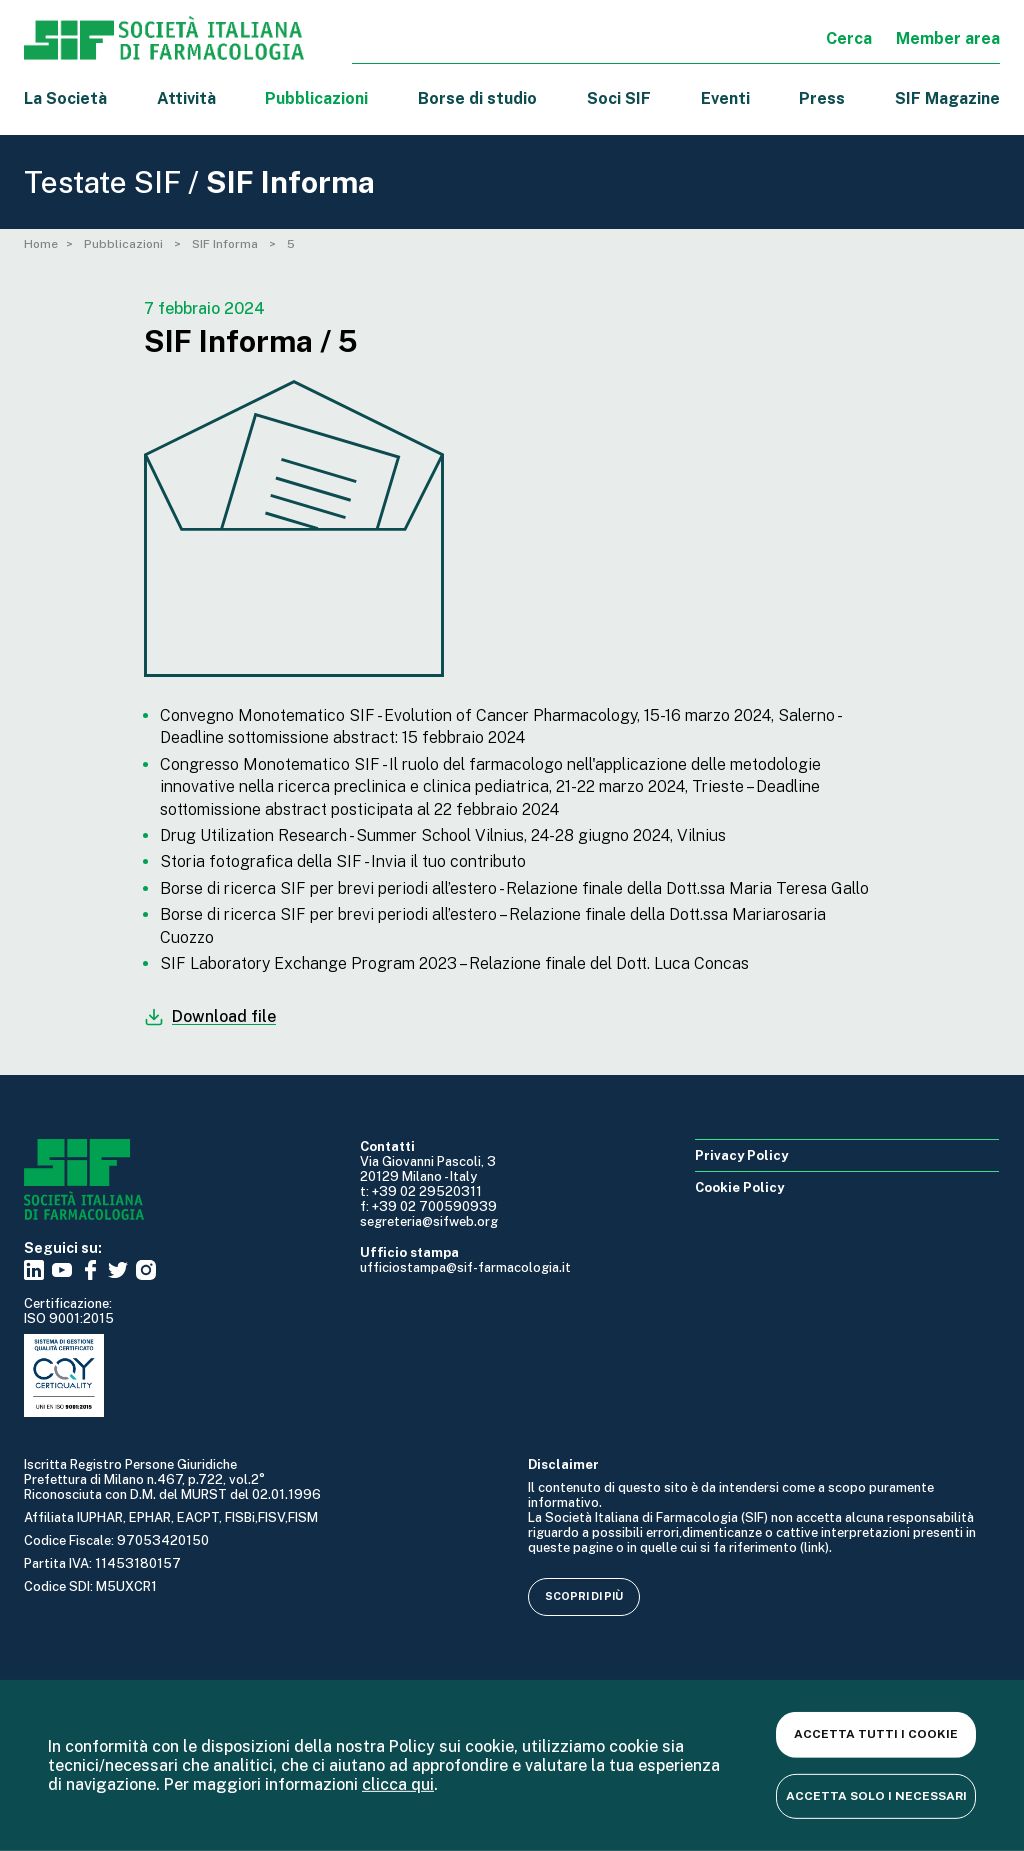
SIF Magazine (947, 98)
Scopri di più (584, 1596)
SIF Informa (226, 244)
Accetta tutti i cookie (876, 1734)
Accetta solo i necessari (876, 1795)
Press (822, 98)
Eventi (725, 98)
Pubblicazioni (125, 244)
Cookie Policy (739, 1187)
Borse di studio (477, 98)
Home (41, 244)
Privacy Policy (741, 1155)
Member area (948, 38)
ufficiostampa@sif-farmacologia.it (465, 1267)
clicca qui (398, 1784)
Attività (186, 98)
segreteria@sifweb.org (429, 1221)
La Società (65, 98)
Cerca (849, 38)
